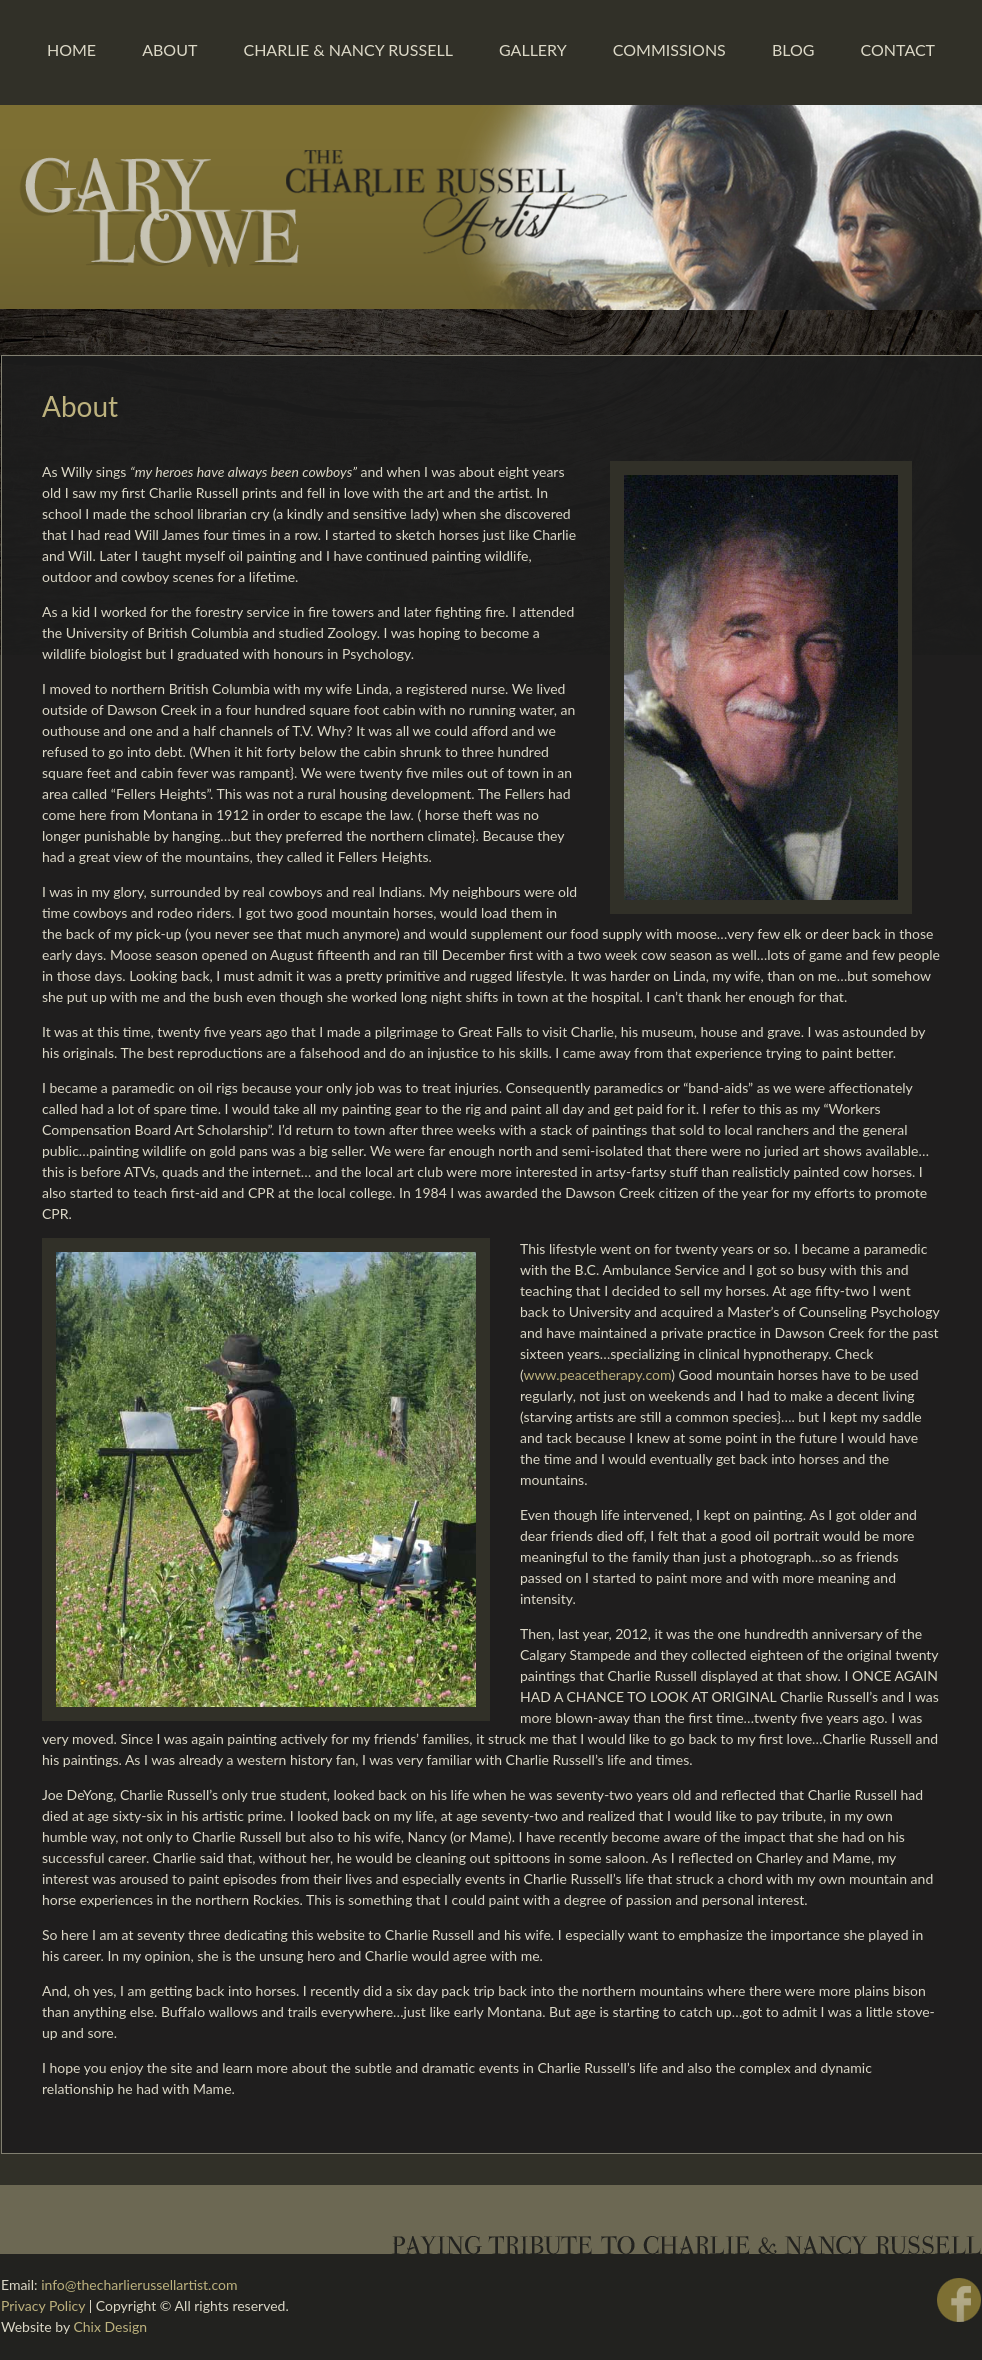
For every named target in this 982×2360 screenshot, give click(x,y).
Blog (793, 49)
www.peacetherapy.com (597, 1374)
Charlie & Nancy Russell (347, 49)
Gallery (533, 49)
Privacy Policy (43, 2305)
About (169, 49)
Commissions (669, 49)
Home (71, 49)
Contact (898, 49)
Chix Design (110, 2326)
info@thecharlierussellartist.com (139, 2284)
